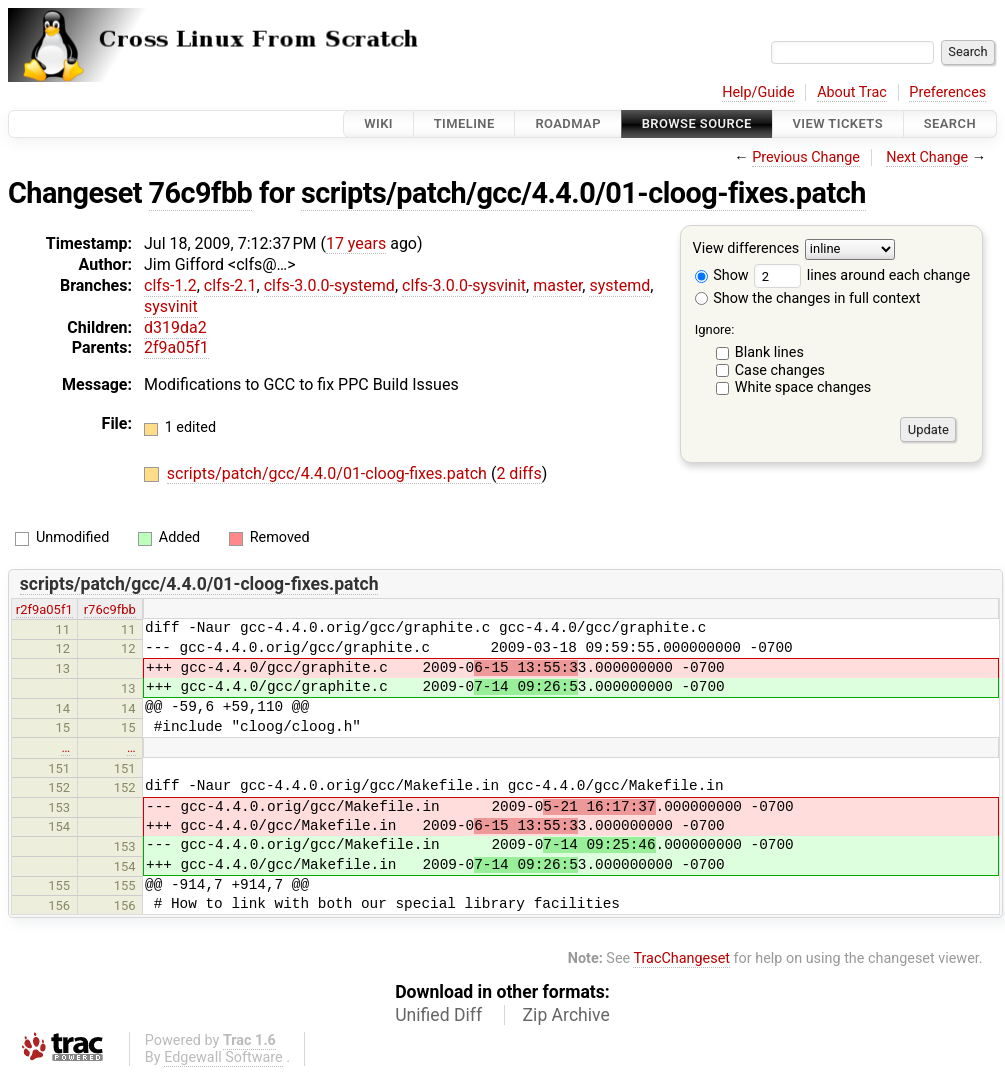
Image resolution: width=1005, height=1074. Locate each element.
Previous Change (806, 157)
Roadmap (568, 123)
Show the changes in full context (808, 298)
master (557, 285)
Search (950, 123)
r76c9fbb (110, 609)
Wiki (378, 123)
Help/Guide (758, 92)
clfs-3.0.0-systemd (329, 285)
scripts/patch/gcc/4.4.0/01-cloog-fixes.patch (583, 193)
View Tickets (838, 123)
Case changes (780, 370)
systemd (619, 285)
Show (722, 275)
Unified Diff (438, 1015)
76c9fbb (201, 193)
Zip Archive (566, 1015)
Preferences (947, 92)
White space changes (803, 387)
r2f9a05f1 (44, 609)
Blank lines (769, 352)
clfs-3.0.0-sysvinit (464, 285)
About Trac (852, 92)
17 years (356, 243)
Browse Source (697, 123)
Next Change (927, 157)
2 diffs (518, 473)
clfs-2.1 (230, 285)
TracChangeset (681, 958)
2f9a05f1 (176, 347)
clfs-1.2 (170, 285)
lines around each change (862, 275)
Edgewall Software (223, 1057)
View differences (746, 249)
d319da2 (175, 327)
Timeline (464, 123)
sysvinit (171, 306)
